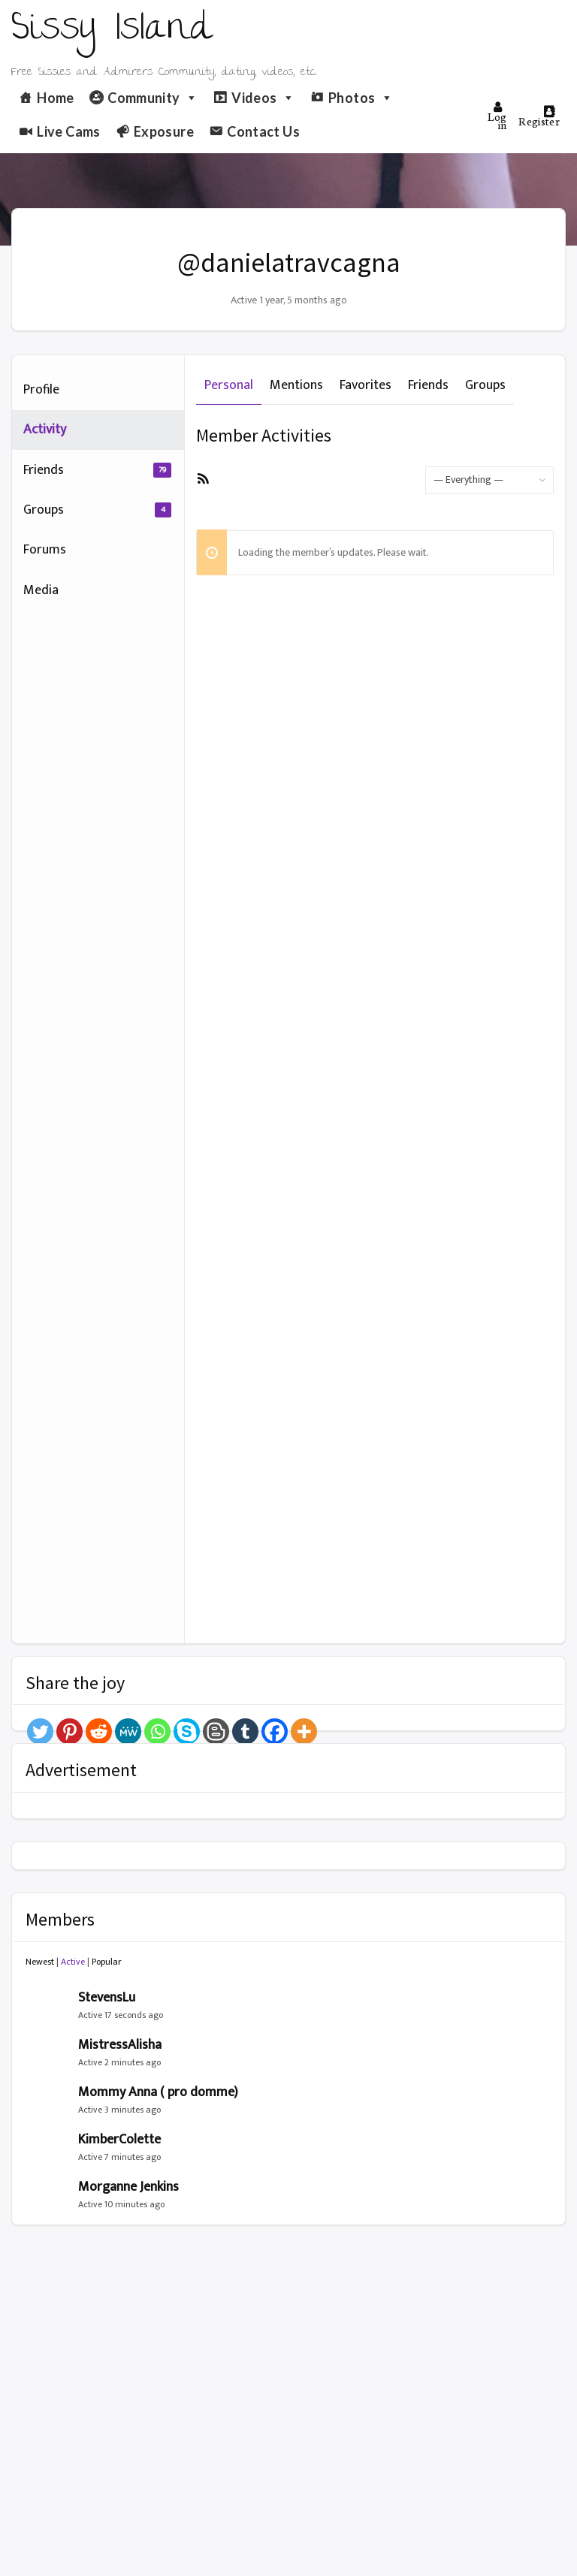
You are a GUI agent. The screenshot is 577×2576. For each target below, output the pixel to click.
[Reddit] (99, 1731)
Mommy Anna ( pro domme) (158, 2092)
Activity (44, 429)
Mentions (296, 385)
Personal (228, 385)
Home (55, 97)
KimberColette (119, 2139)
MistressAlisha (120, 2045)
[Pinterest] (69, 1731)
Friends (97, 470)
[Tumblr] (245, 1731)
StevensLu (106, 1997)
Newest (40, 1961)
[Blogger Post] (216, 1731)
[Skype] (187, 1731)
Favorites (365, 385)
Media (41, 590)
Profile (41, 390)
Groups (97, 510)
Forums (44, 549)
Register (539, 116)
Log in (497, 116)
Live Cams (68, 131)
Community (152, 97)
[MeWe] (128, 1731)
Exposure (164, 131)
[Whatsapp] (157, 1731)
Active (73, 1961)
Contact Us (263, 131)
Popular (107, 1961)
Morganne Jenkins (128, 2187)
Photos (361, 97)
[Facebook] (274, 1731)
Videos (263, 97)
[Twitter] (40, 1731)
